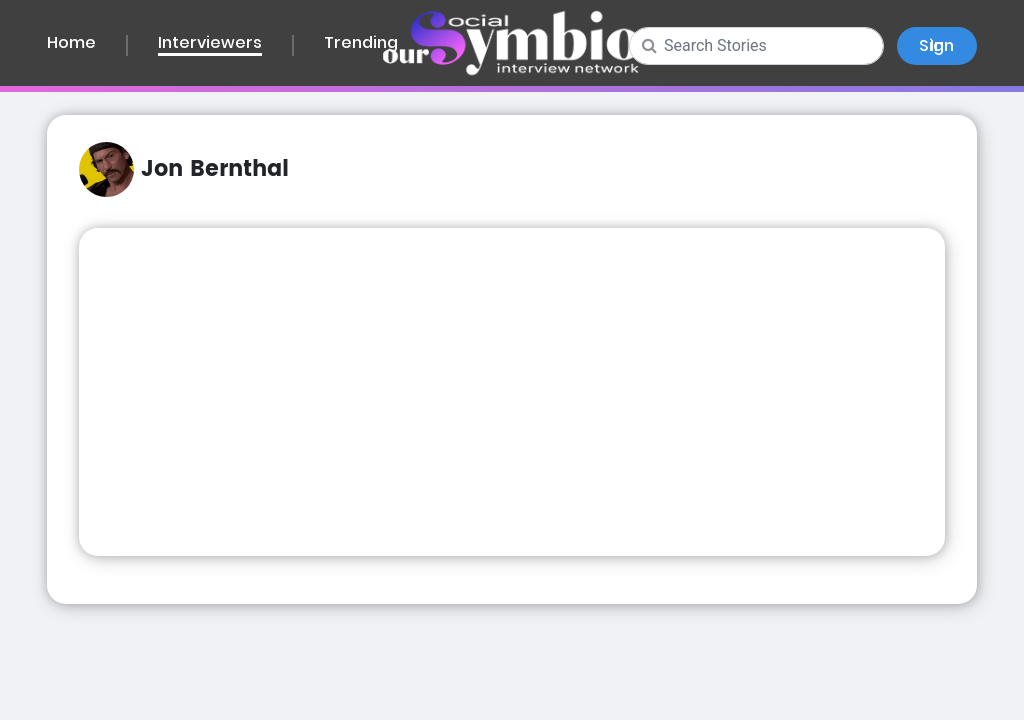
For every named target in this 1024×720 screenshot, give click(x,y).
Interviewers (210, 44)
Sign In (936, 45)
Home (71, 44)
